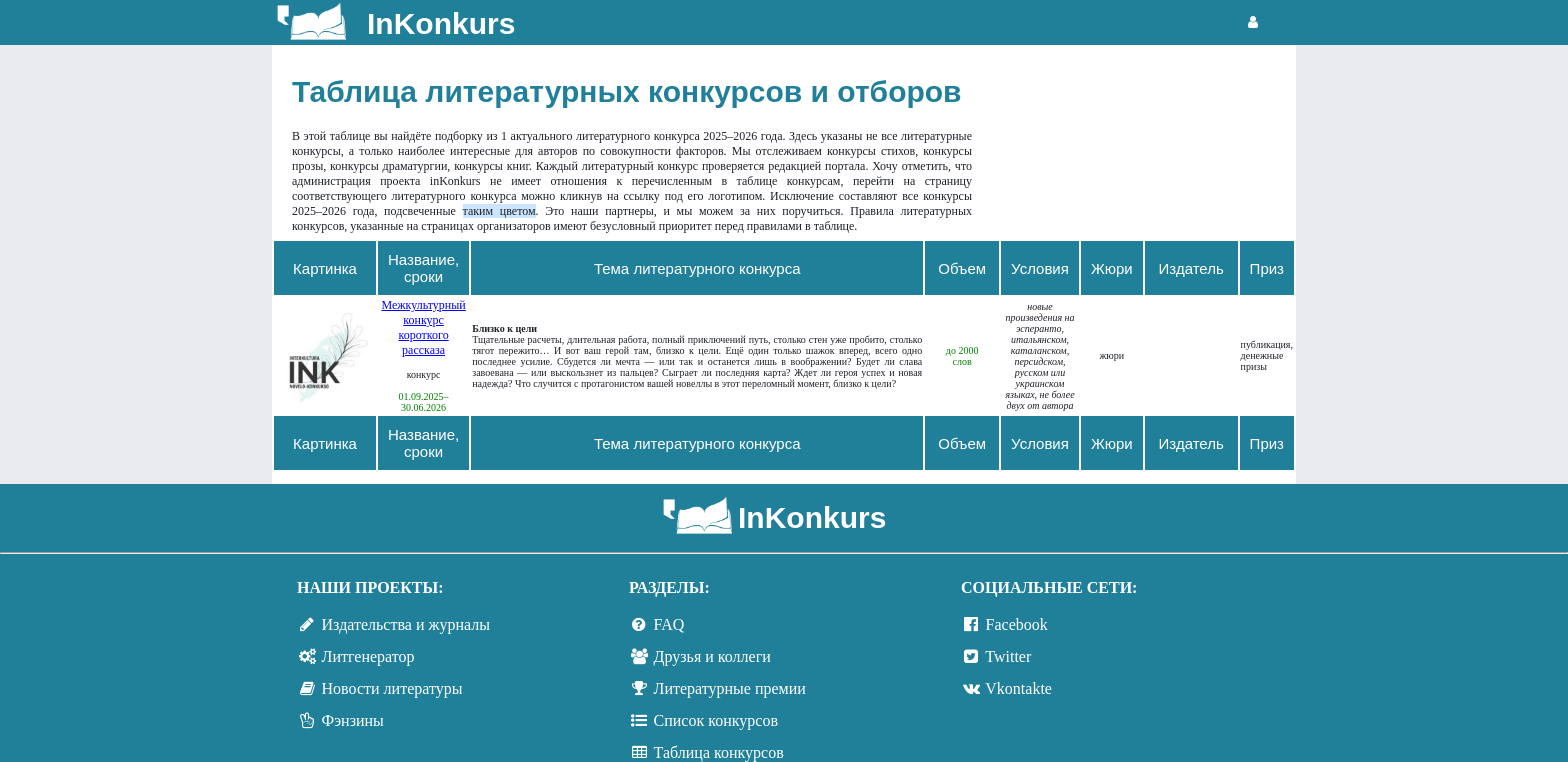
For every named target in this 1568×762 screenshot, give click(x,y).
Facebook (1017, 624)
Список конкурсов (716, 720)
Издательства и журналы (406, 624)
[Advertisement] (1144, 145)
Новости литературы (392, 688)
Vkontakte (1018, 688)
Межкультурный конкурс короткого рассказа (423, 327)
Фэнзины (353, 720)
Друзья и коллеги (712, 656)
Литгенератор (368, 656)
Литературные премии (730, 688)
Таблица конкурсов (719, 752)
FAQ (669, 624)
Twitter (1008, 656)
